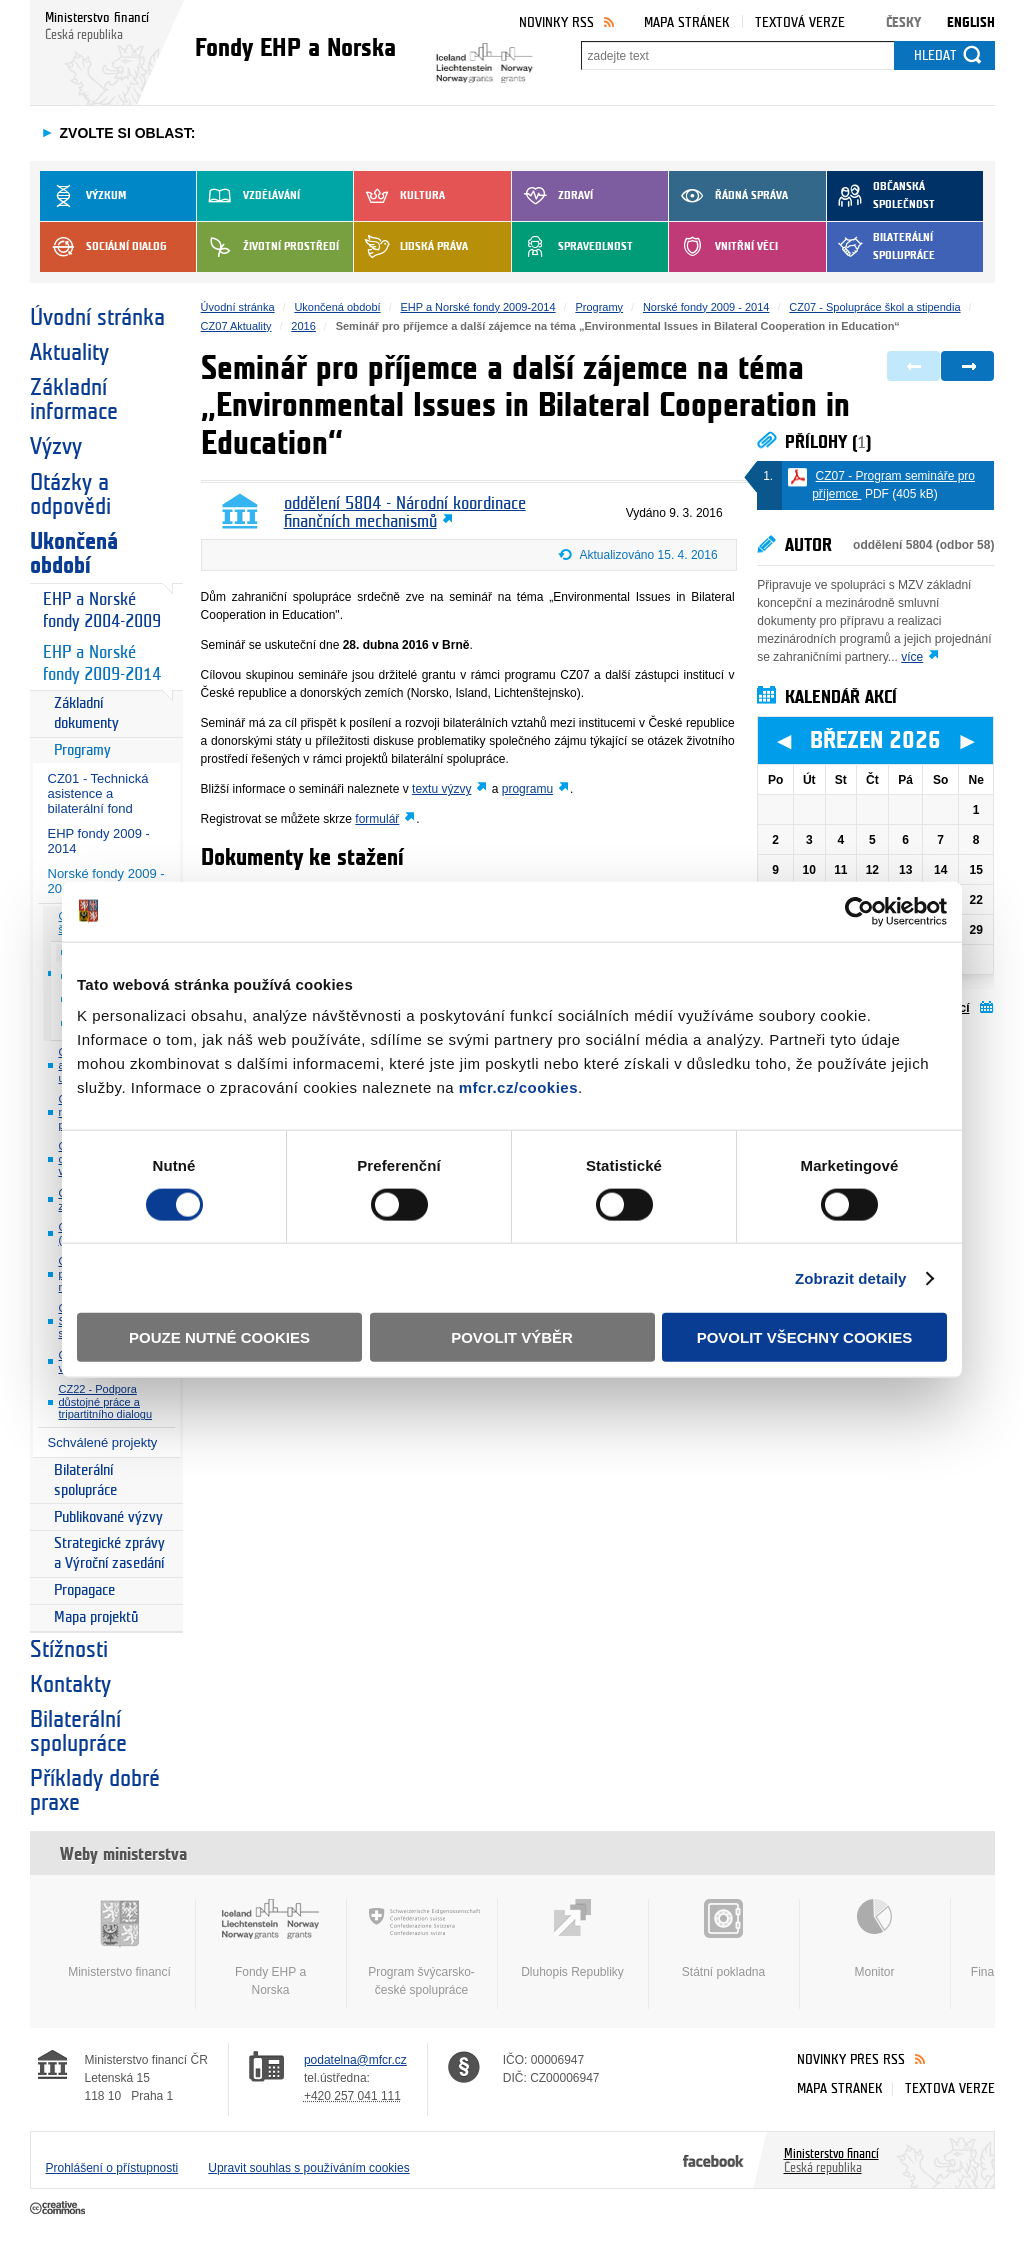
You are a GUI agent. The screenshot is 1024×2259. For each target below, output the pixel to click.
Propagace (84, 1590)
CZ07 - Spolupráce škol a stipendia (874, 307)
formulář (377, 819)
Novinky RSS (556, 22)
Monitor (875, 1939)
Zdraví (552, 196)
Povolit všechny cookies (805, 1337)
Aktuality (69, 353)
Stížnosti (69, 1650)
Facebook (713, 2160)
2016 (303, 326)
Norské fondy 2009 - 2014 (706, 307)
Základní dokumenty (86, 713)
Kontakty (70, 1685)
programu (527, 789)
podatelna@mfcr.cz (355, 2060)
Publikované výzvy (108, 1517)
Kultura (399, 196)
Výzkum (83, 196)
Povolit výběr (512, 1337)
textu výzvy (441, 789)
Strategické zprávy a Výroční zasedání (109, 1553)
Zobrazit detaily (851, 1277)
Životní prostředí (268, 247)
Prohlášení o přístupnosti (112, 2168)
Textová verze (800, 22)
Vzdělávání (248, 196)
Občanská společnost (881, 196)
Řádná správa (728, 196)
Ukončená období (74, 554)
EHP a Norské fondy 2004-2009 (102, 610)
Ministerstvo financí (120, 1939)
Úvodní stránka (97, 318)
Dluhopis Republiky (573, 1939)
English (971, 22)
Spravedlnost (572, 247)
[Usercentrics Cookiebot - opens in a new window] (859, 911)
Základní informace (74, 400)
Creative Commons (59, 2209)
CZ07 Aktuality (236, 326)
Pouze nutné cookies (219, 1337)
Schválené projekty (103, 1442)
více (912, 657)
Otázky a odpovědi (70, 495)
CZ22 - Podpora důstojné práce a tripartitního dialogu (106, 1401)
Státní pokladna (724, 1939)
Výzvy (56, 447)
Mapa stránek (687, 22)
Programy (82, 750)
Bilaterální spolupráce (881, 247)
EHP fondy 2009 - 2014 (99, 841)
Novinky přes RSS (851, 2059)
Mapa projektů (96, 1617)
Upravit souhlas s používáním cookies (308, 2168)
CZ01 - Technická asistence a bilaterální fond (98, 793)
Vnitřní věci (723, 247)
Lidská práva (411, 247)
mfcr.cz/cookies (518, 1087)
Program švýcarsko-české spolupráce (422, 1948)
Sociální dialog (103, 247)
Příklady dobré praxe (95, 1791)
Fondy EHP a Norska (271, 1948)
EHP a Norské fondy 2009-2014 (102, 663)
